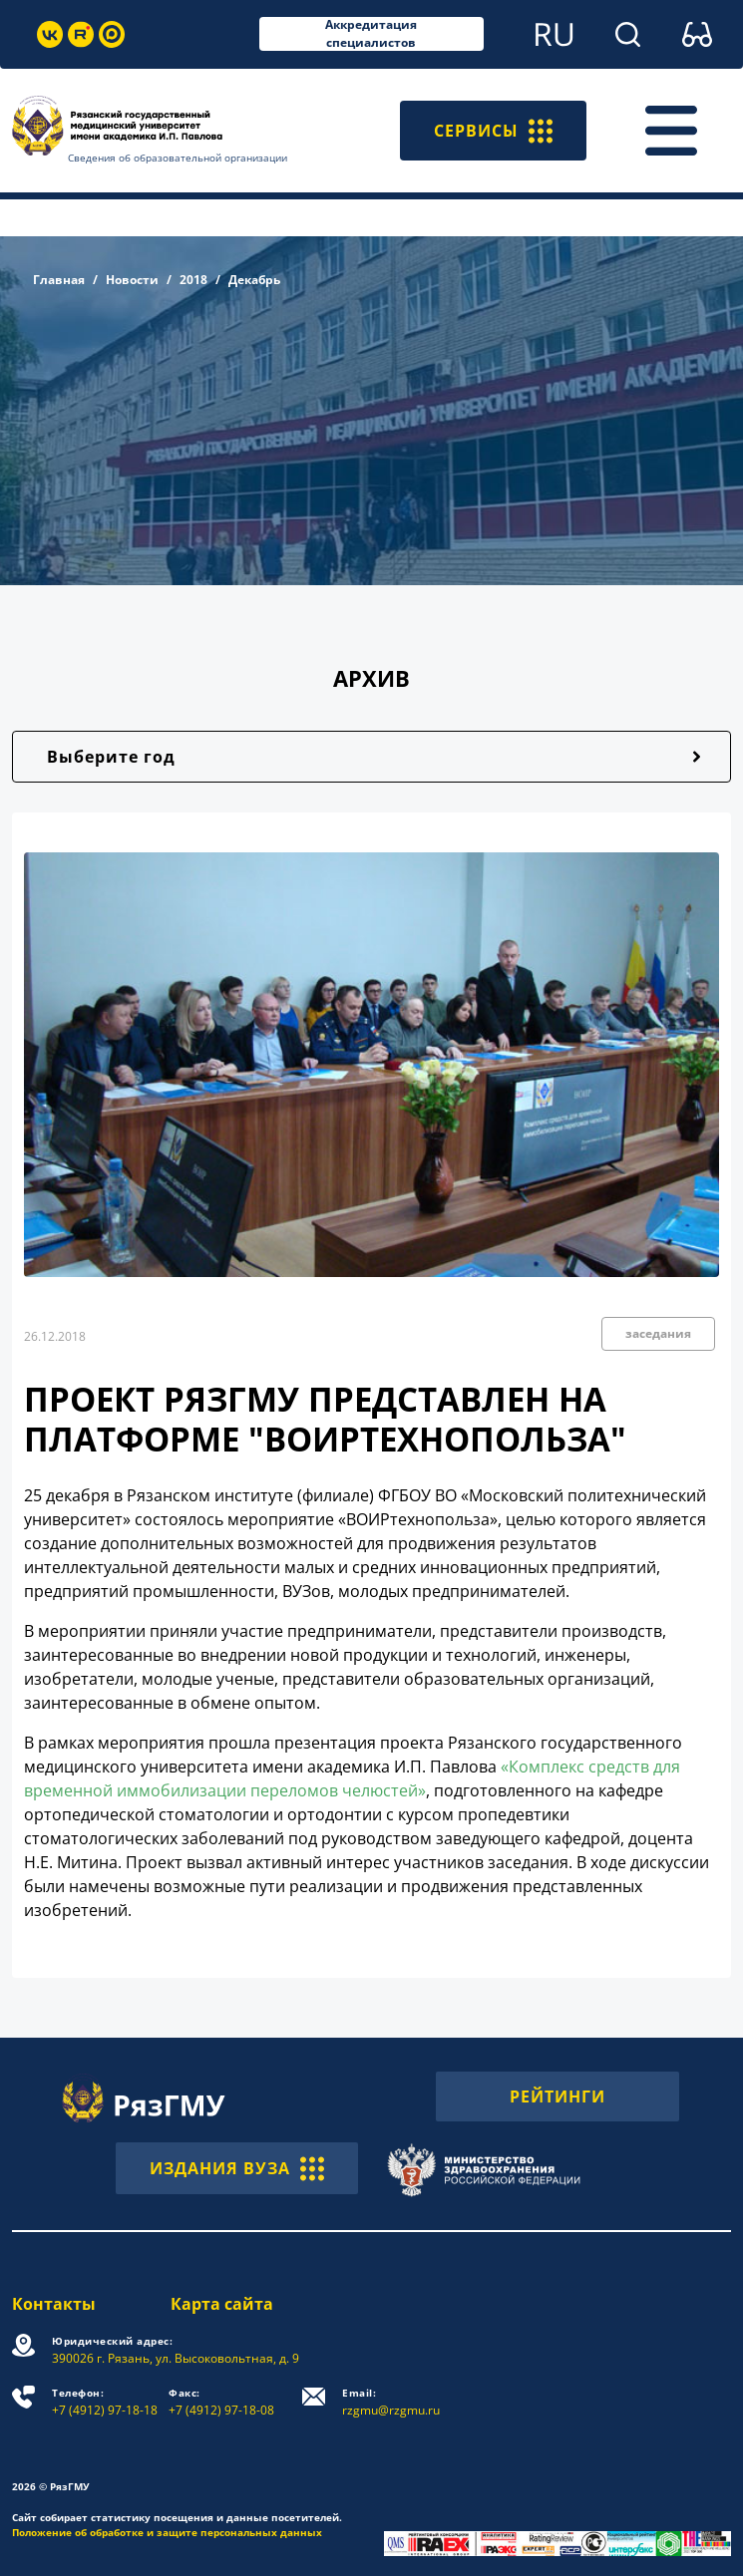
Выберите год (111, 757)
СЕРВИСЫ (493, 131)
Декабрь (254, 279)
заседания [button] (658, 1333)
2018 (193, 279)
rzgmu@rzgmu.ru (391, 2402)
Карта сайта (222, 2304)
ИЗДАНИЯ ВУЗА (237, 2168)
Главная (59, 279)
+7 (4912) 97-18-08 (221, 2402)
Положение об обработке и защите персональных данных (167, 2532)
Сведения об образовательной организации (177, 157)
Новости (132, 279)
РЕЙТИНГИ (557, 2096)
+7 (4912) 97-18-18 (105, 2402)
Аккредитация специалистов (371, 34)
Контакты (54, 2304)
